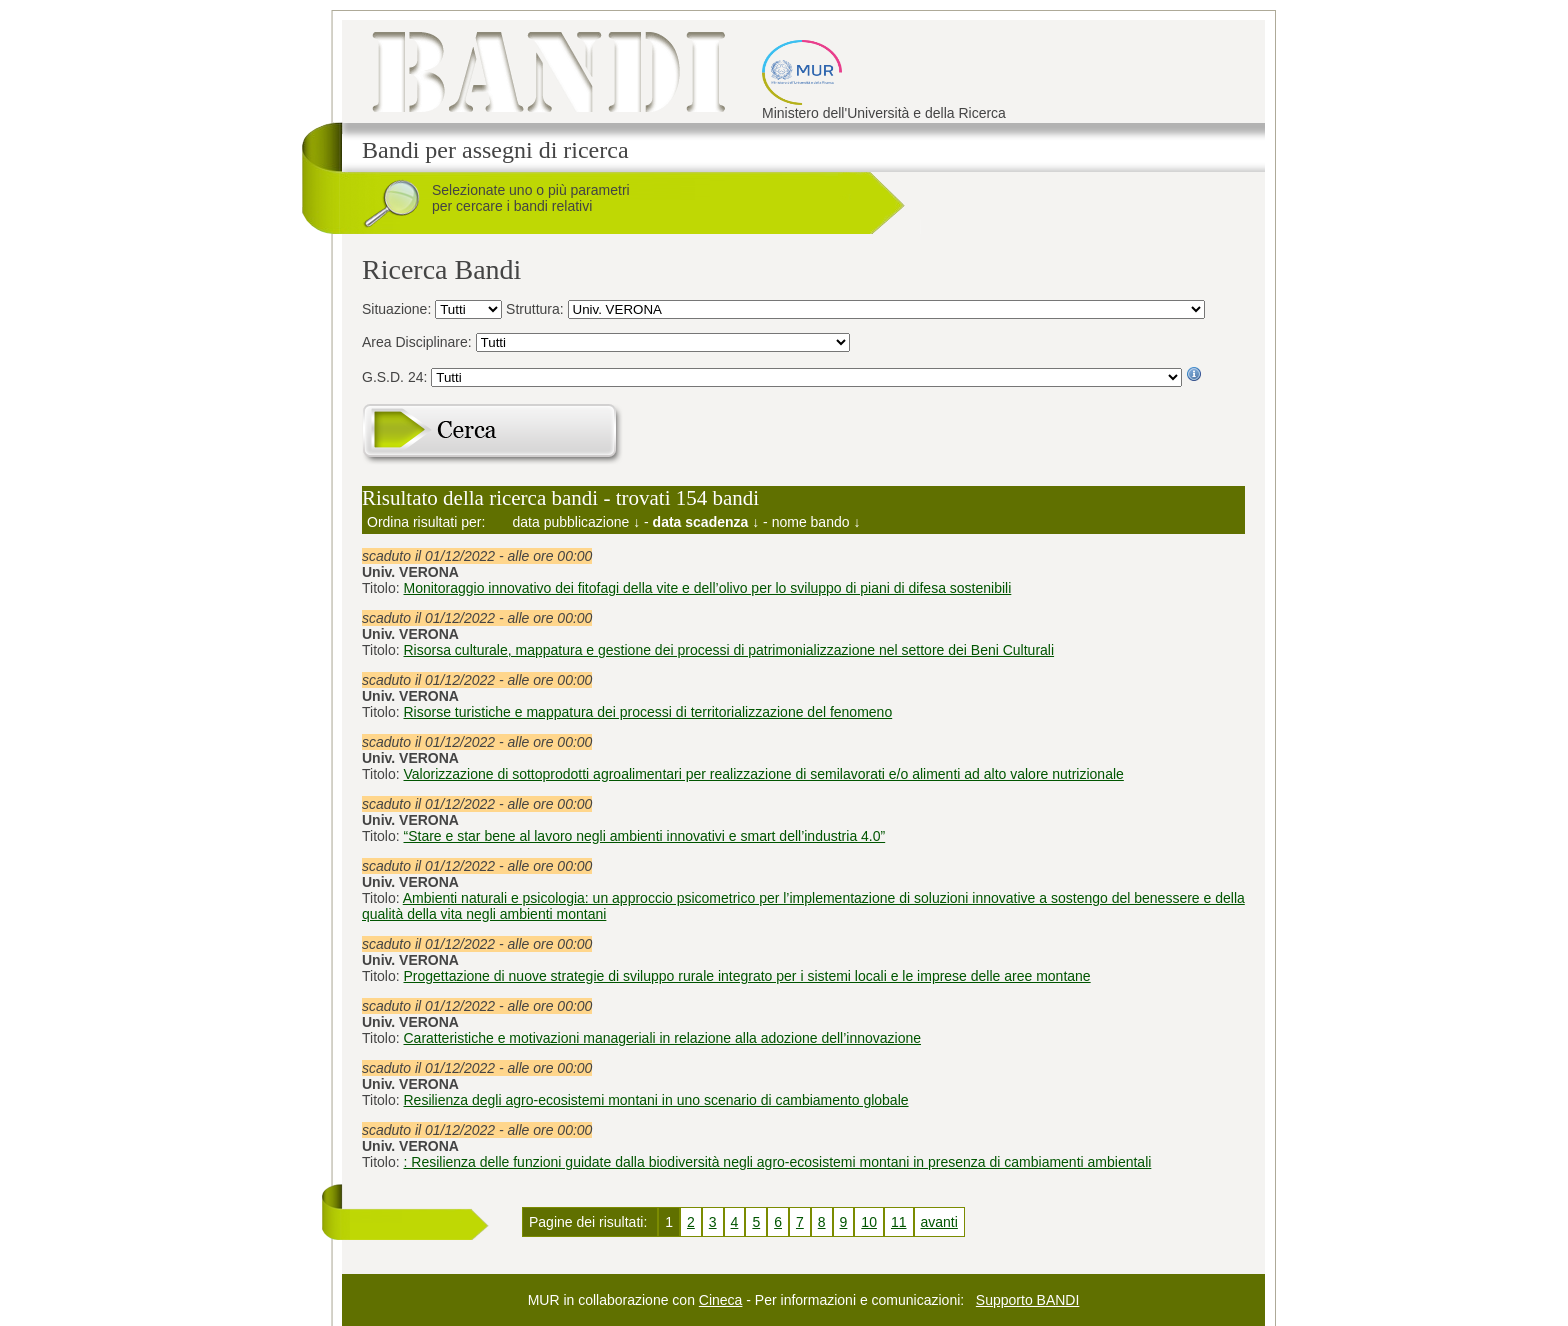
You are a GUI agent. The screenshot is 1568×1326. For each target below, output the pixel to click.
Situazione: (398, 309)
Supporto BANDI (1028, 1300)
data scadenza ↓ (706, 522)
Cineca (721, 1300)
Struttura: (536, 309)
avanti (939, 1222)
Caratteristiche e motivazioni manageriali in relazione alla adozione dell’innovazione (663, 1038)
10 (869, 1222)
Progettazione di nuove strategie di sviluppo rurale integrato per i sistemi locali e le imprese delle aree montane (747, 976)
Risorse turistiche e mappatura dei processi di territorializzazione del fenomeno (648, 712)
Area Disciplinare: (419, 342)
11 (899, 1222)
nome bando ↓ (816, 522)
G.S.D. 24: (396, 377)
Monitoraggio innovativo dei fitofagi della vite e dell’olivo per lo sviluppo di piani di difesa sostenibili (708, 588)
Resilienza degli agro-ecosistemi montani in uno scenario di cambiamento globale (656, 1100)
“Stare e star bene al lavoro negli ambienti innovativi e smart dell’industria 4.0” (645, 836)
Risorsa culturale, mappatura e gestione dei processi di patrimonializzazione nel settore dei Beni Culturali (729, 650)
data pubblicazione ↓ (577, 522)
